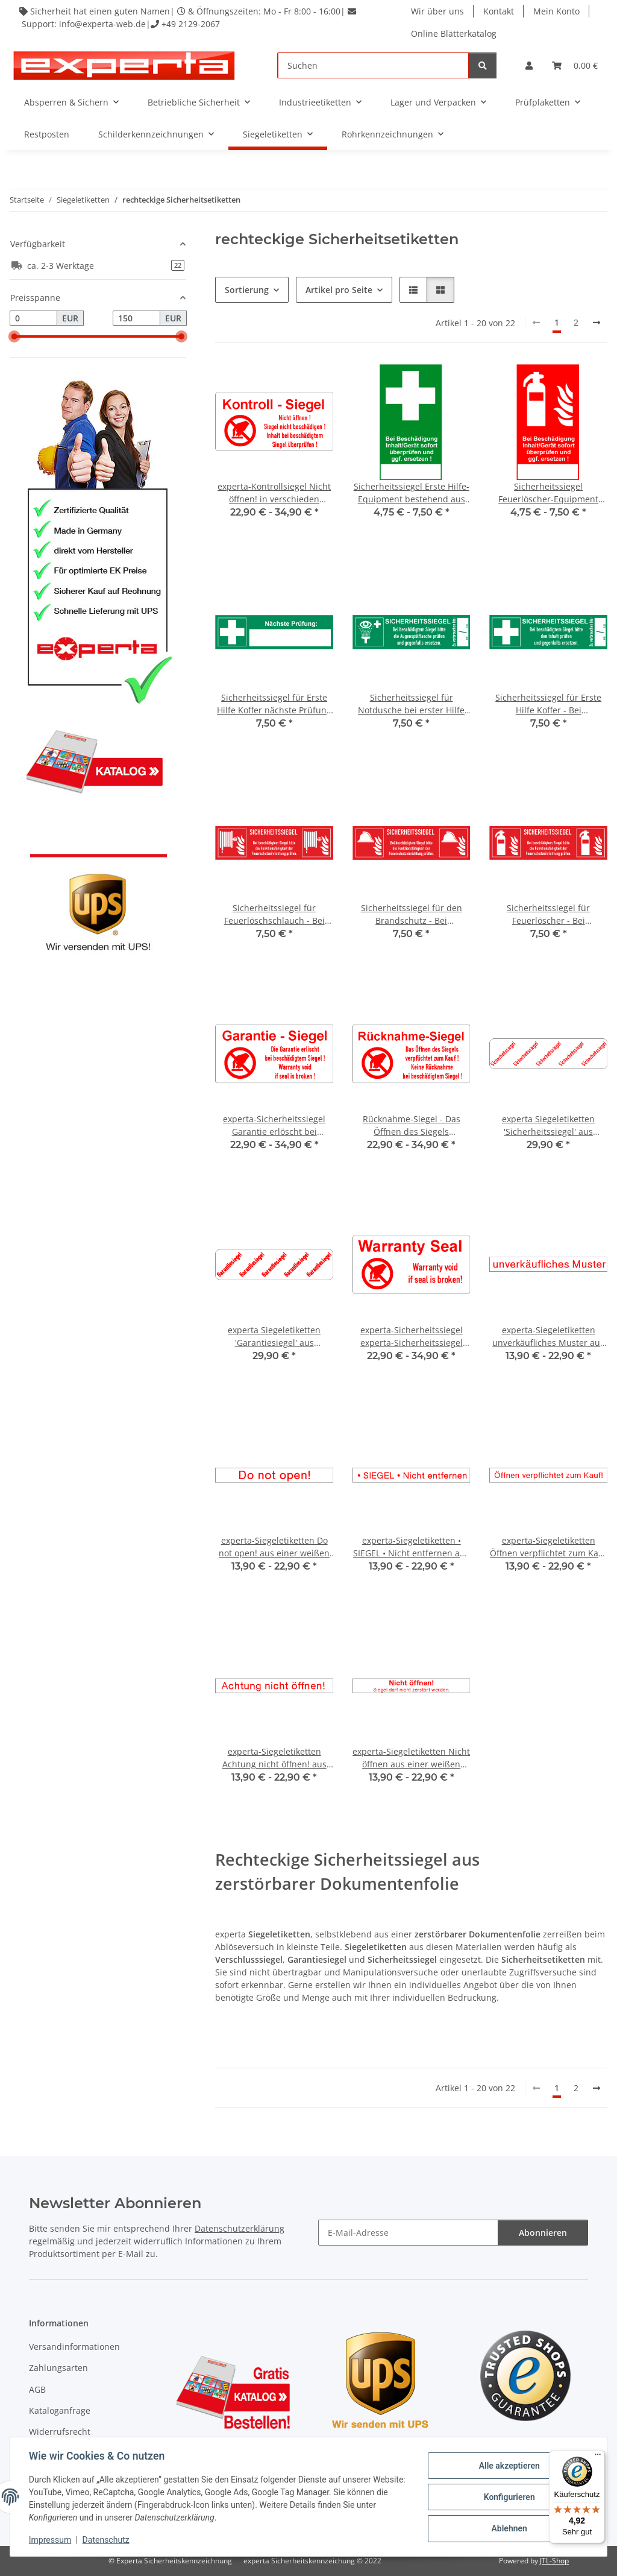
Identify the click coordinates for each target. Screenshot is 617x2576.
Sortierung (247, 289)
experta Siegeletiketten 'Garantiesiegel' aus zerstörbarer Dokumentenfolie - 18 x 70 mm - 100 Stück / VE (274, 1336)
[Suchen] (373, 65)
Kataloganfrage (59, 2410)
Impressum (51, 2540)
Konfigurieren (508, 2497)
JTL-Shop (554, 2560)
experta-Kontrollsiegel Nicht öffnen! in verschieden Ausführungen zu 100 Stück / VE (274, 493)
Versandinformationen (74, 2346)
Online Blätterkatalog (453, 33)
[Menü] (597, 2457)
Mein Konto (556, 11)
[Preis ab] (33, 318)
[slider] (14, 336)
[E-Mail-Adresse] (408, 2233)
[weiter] (596, 322)
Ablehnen (508, 2528)
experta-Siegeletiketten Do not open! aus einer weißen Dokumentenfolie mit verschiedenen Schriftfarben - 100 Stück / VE (274, 1547)
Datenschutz (106, 2540)
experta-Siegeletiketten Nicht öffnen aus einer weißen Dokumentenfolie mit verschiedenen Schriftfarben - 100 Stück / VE (411, 1758)
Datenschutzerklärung (239, 2228)
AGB (37, 2389)
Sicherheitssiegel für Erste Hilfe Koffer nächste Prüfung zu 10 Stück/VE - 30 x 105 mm (274, 704)
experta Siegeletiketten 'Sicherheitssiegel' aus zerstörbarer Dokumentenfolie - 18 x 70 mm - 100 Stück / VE (548, 1125)
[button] (529, 65)
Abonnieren (543, 2232)
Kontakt (498, 11)
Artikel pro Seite (338, 289)
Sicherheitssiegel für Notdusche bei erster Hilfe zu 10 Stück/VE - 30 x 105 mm (411, 704)
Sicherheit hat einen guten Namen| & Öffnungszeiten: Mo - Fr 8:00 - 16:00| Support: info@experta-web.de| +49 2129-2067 (187, 17)
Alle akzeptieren (508, 2465)
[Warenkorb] (574, 65)
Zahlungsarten (58, 2367)
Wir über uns (437, 11)
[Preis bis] (136, 318)
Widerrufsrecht (59, 2431)
